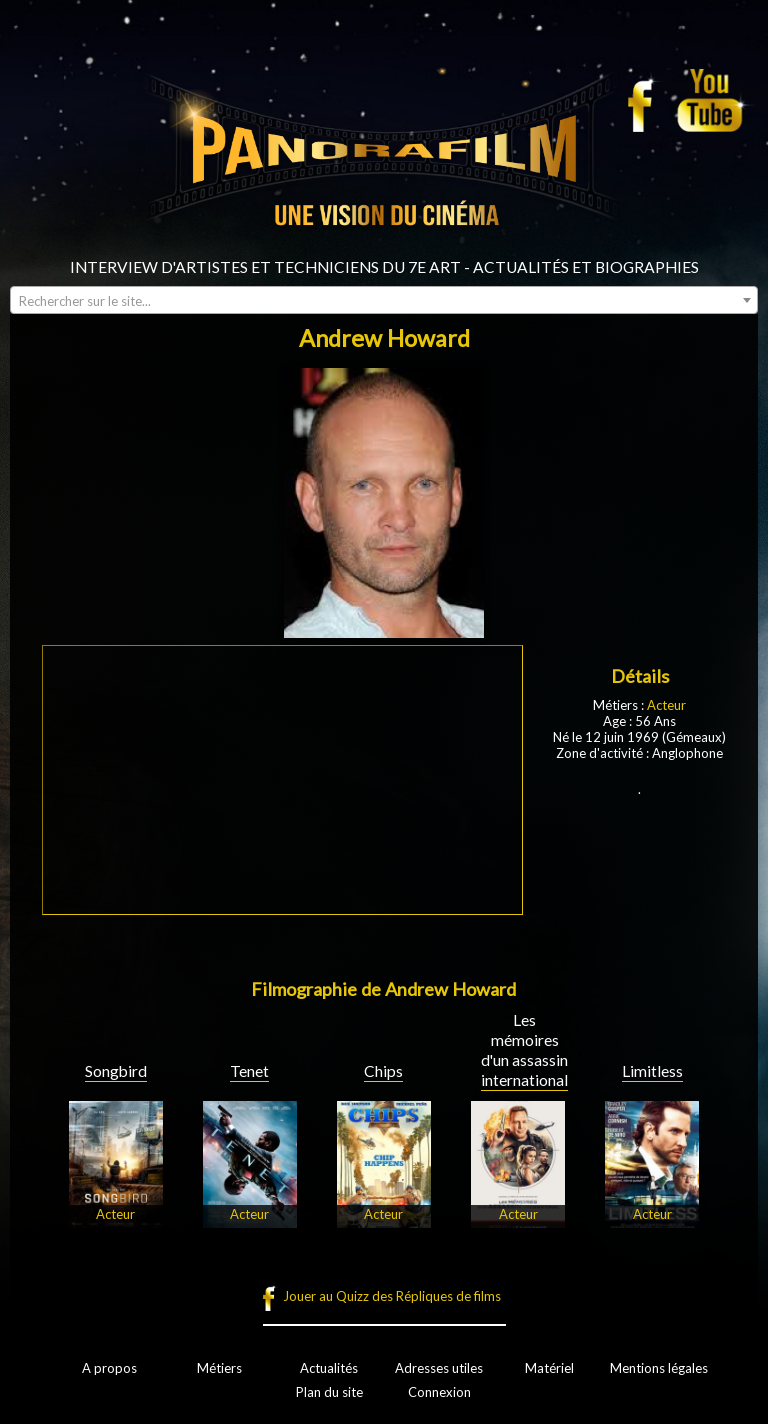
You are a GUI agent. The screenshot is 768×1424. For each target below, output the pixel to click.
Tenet (249, 1071)
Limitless (652, 1071)
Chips (383, 1071)
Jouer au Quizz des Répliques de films (392, 1296)
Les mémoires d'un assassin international (524, 1050)
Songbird (116, 1071)
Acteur (666, 705)
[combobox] (384, 300)
